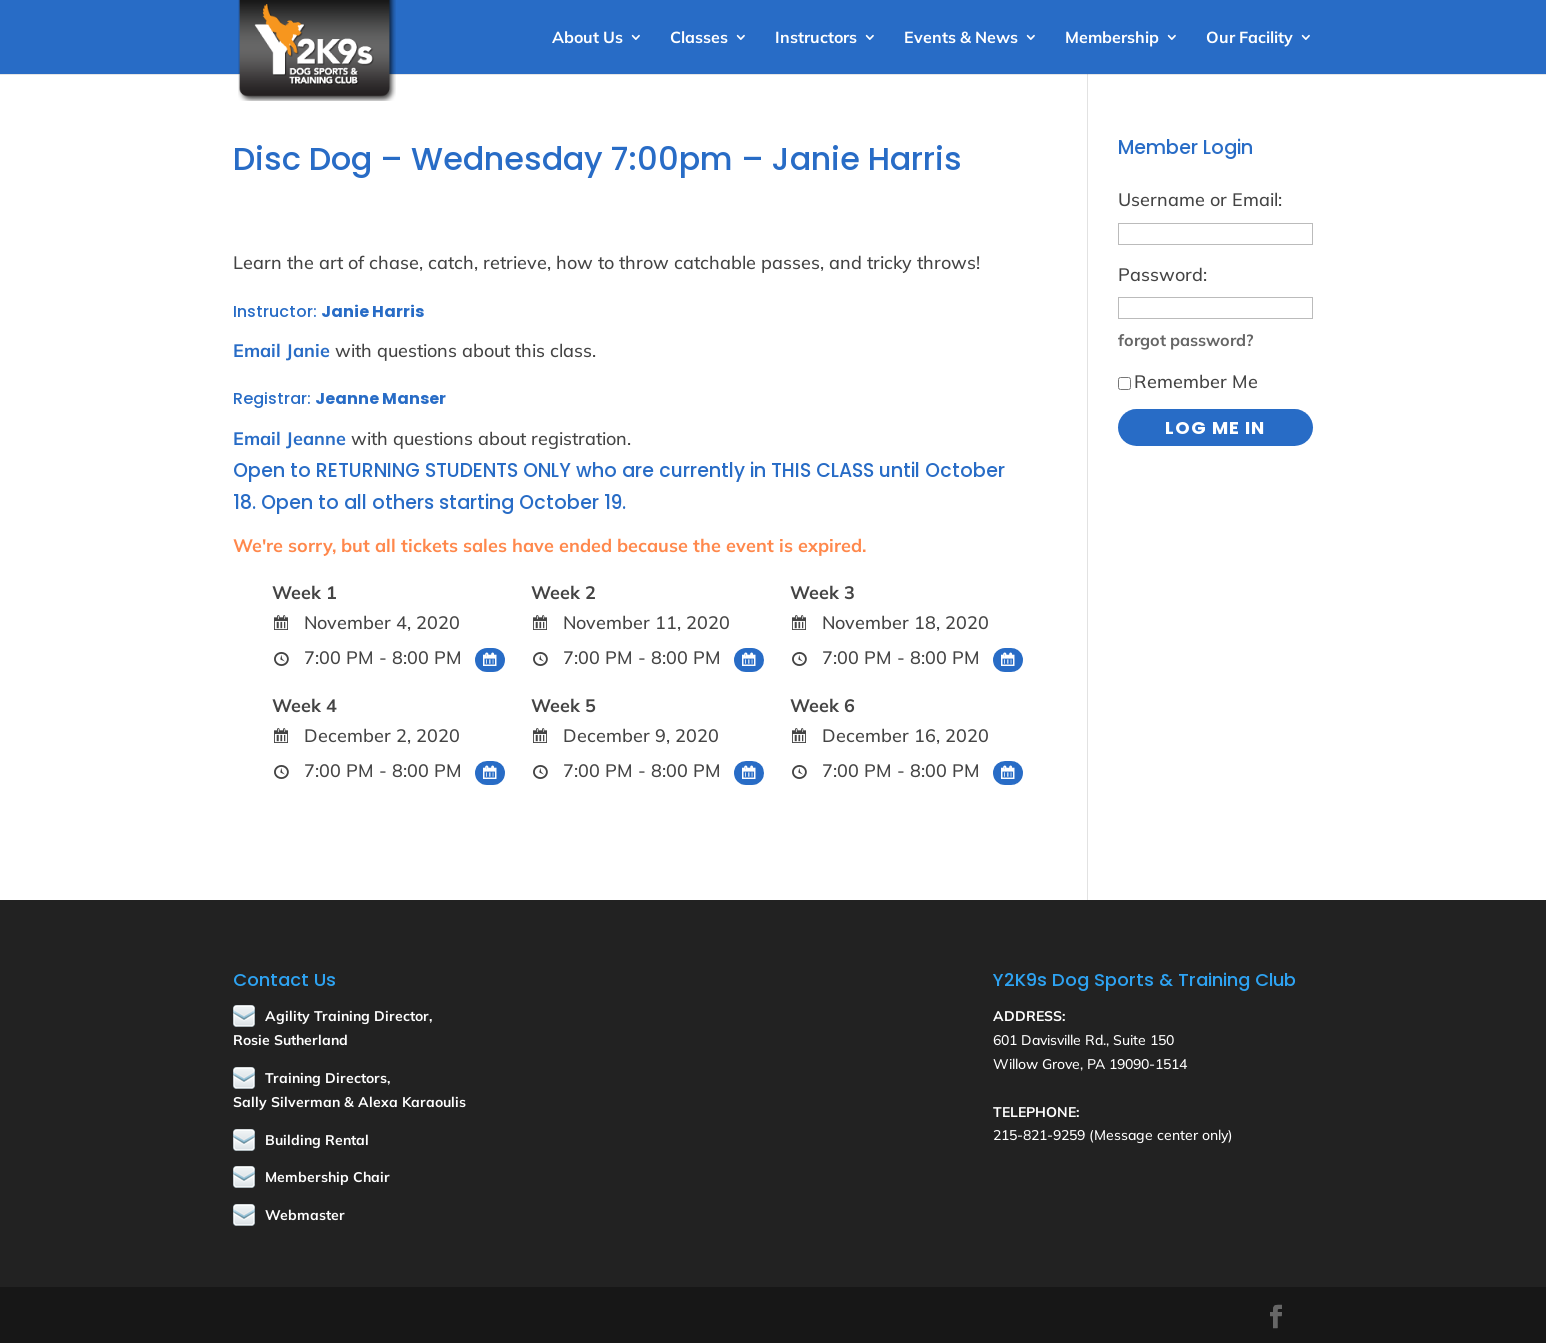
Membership (1112, 38)
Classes (699, 38)
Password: (1162, 274)
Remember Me (1188, 381)
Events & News (961, 38)
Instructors (816, 38)
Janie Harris (372, 311)
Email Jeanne (289, 438)
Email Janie (281, 350)
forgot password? (1186, 340)
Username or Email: (1200, 199)
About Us (587, 38)
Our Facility (1249, 38)
